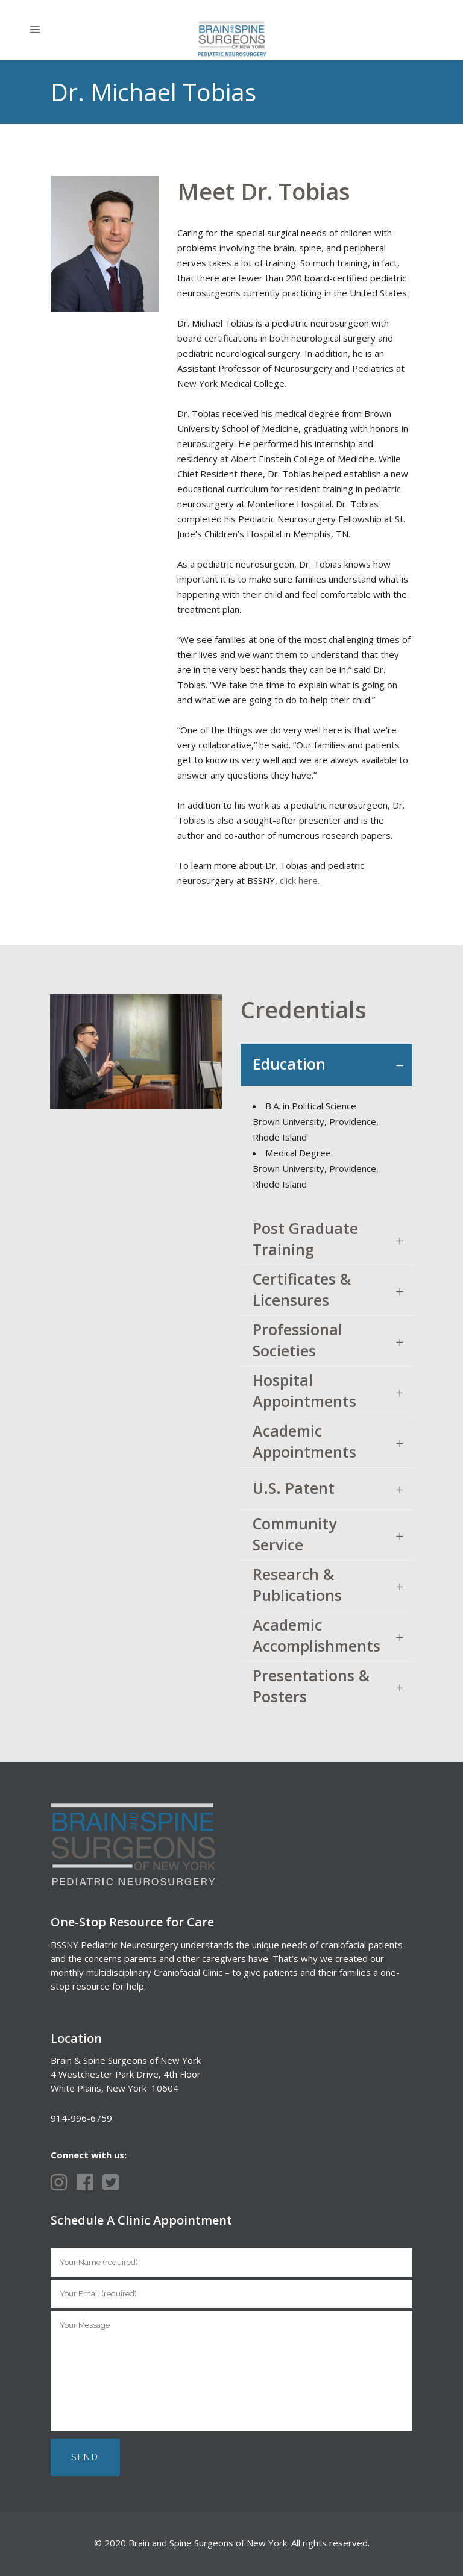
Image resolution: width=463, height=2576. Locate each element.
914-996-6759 (81, 2118)
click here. (300, 880)
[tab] (326, 1065)
